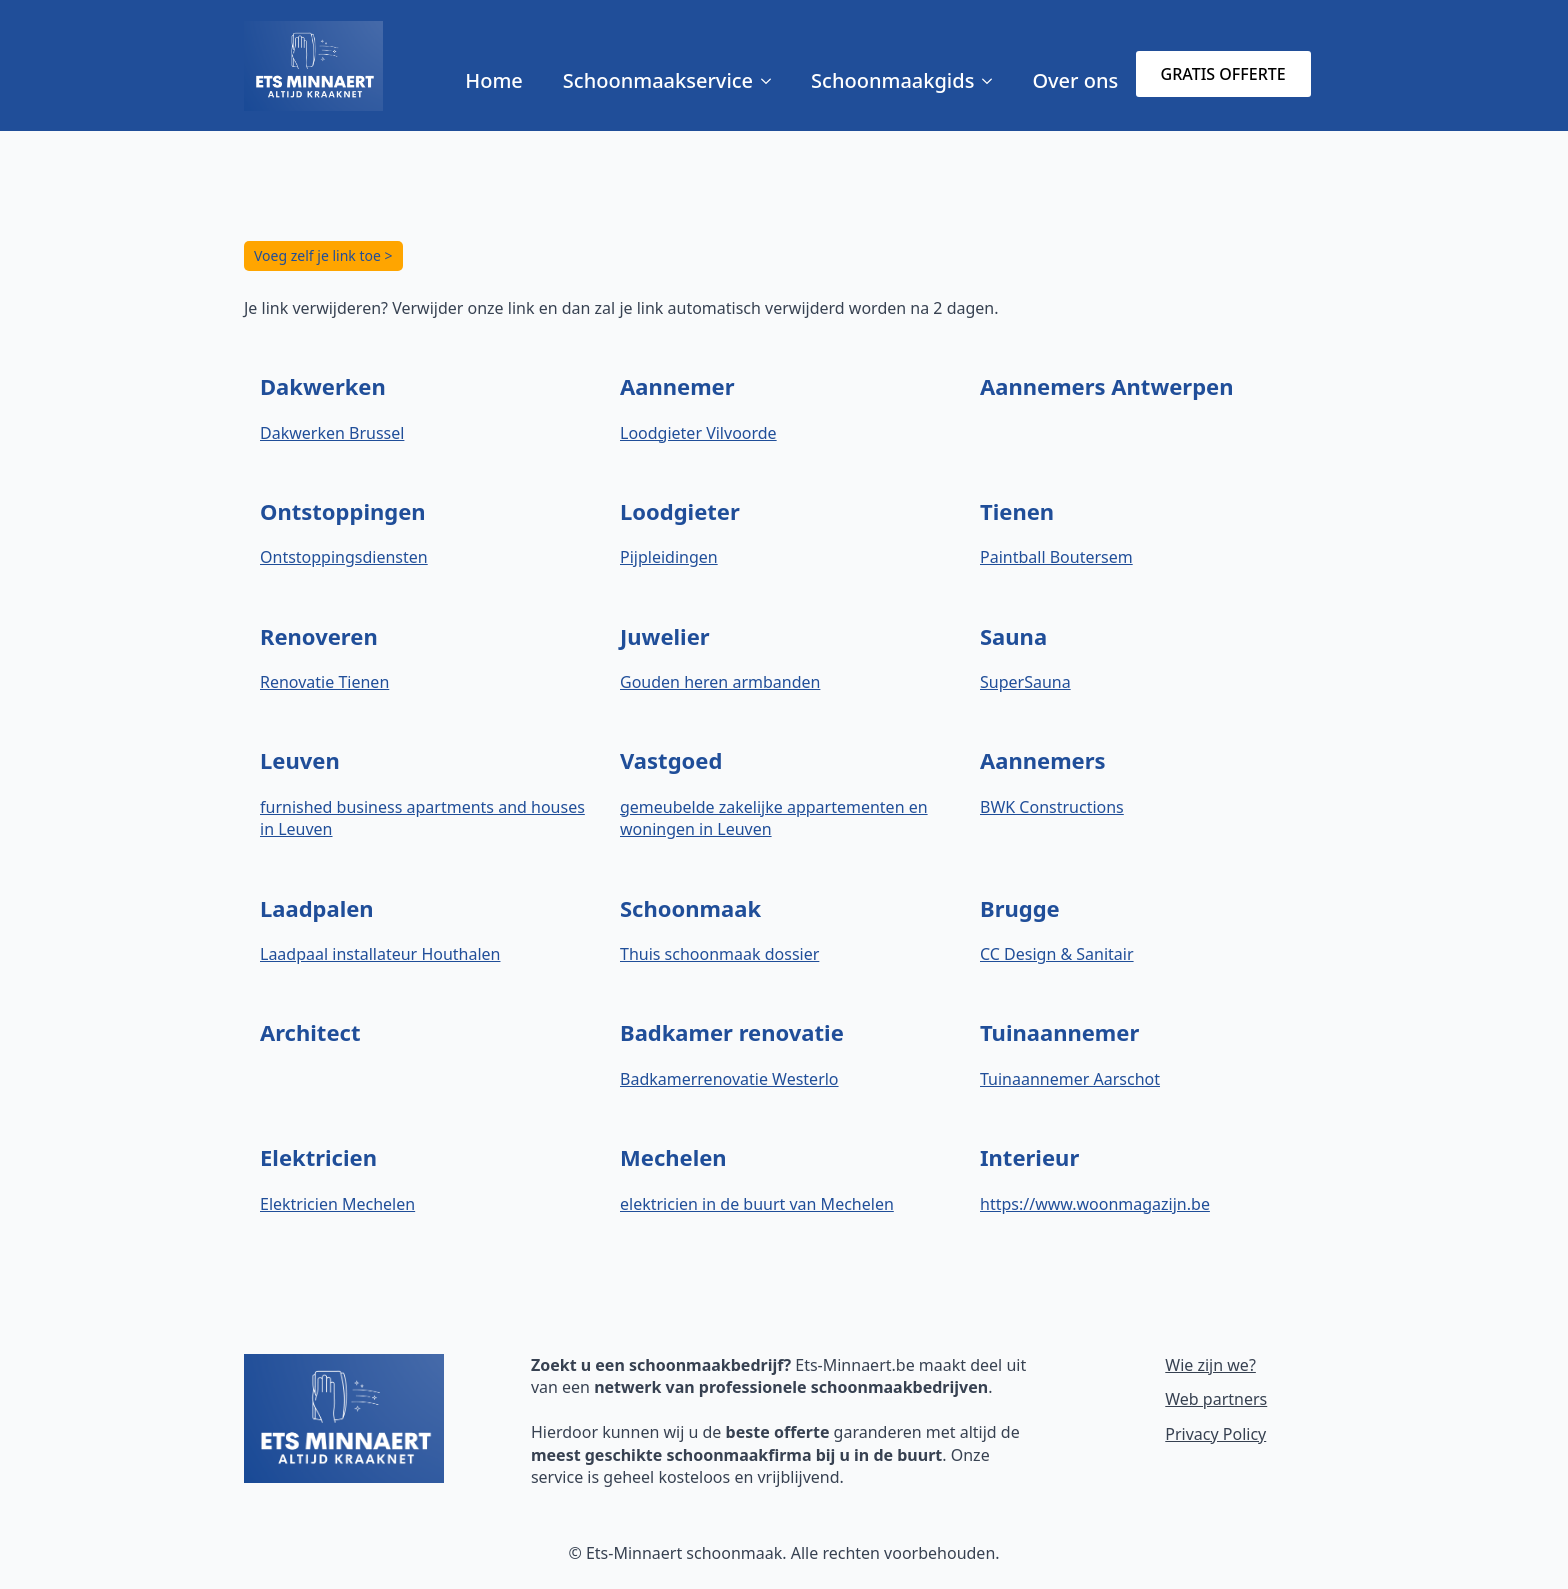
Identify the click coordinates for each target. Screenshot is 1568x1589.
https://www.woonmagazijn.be (1095, 1204)
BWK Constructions (1052, 807)
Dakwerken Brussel (332, 433)
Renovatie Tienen (324, 682)
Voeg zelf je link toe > (323, 255)
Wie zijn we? (1210, 1365)
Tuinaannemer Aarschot (1070, 1079)
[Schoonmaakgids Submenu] (993, 81)
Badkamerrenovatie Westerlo (729, 1079)
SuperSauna (1025, 682)
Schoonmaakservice (658, 80)
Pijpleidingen (669, 557)
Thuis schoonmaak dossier (719, 954)
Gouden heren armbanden (720, 682)
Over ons (1075, 80)
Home (494, 80)
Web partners (1216, 1399)
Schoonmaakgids (892, 80)
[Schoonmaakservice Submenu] (772, 81)
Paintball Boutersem (1056, 557)
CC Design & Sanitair (1057, 954)
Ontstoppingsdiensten (344, 557)
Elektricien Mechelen (337, 1204)
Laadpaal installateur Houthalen (380, 954)
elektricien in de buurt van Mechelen (757, 1204)
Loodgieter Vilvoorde (698, 433)
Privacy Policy (1215, 1434)
